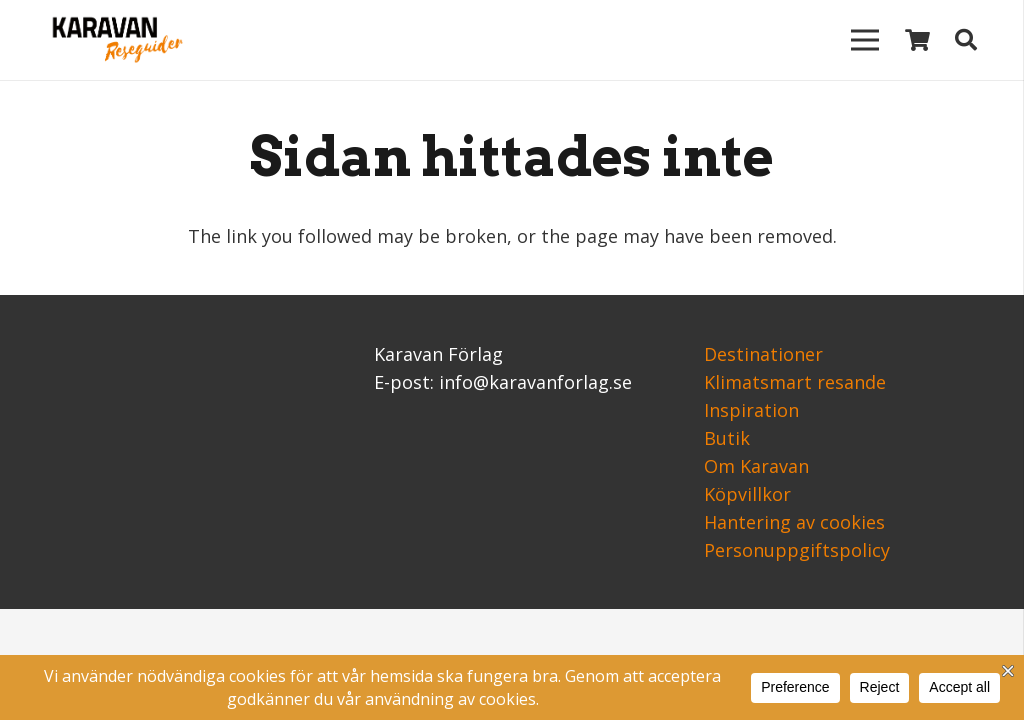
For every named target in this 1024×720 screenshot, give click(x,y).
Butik (727, 438)
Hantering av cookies (794, 522)
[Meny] (864, 40)
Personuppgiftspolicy (797, 550)
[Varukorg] (917, 40)
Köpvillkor (747, 494)
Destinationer (763, 354)
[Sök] (966, 40)
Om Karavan (756, 466)
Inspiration (751, 410)
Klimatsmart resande (795, 382)
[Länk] (114, 40)
